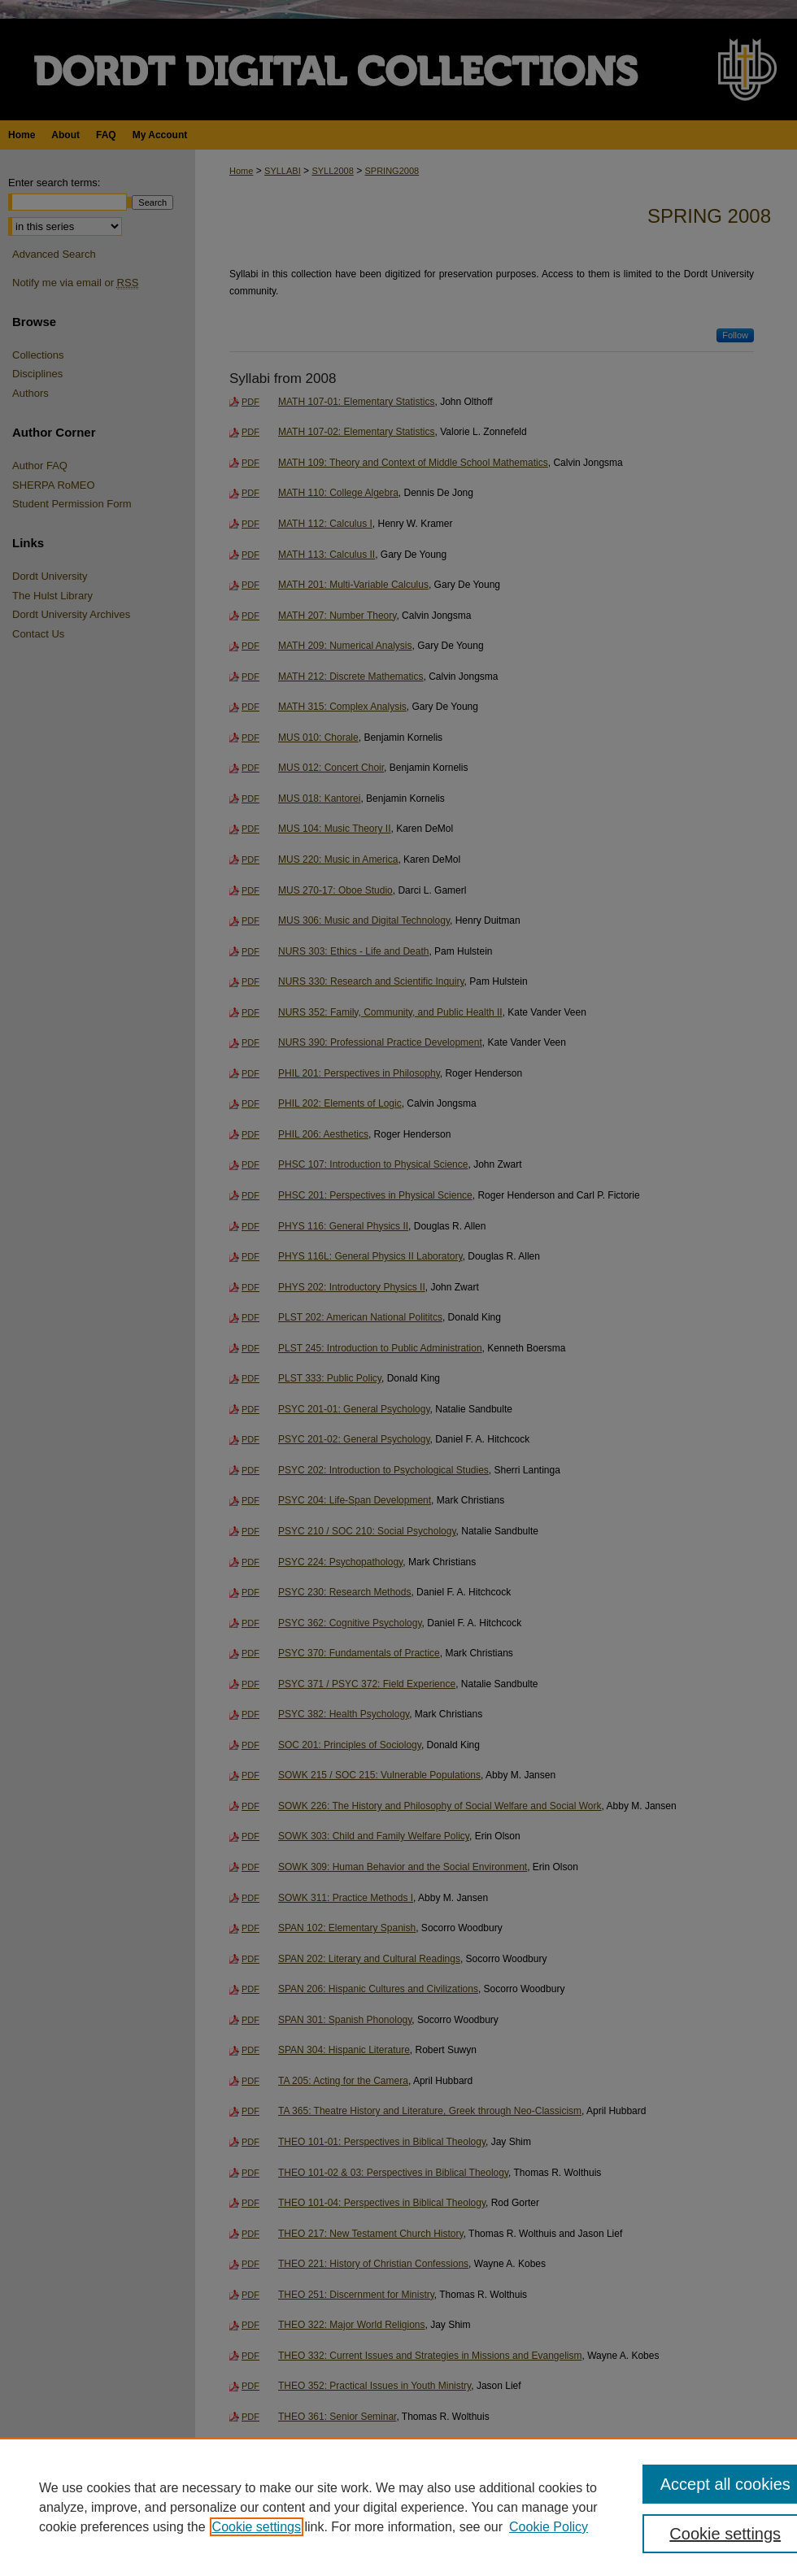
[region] (398, 2507)
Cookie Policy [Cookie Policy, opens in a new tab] (548, 2527)
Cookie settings (256, 2527)
